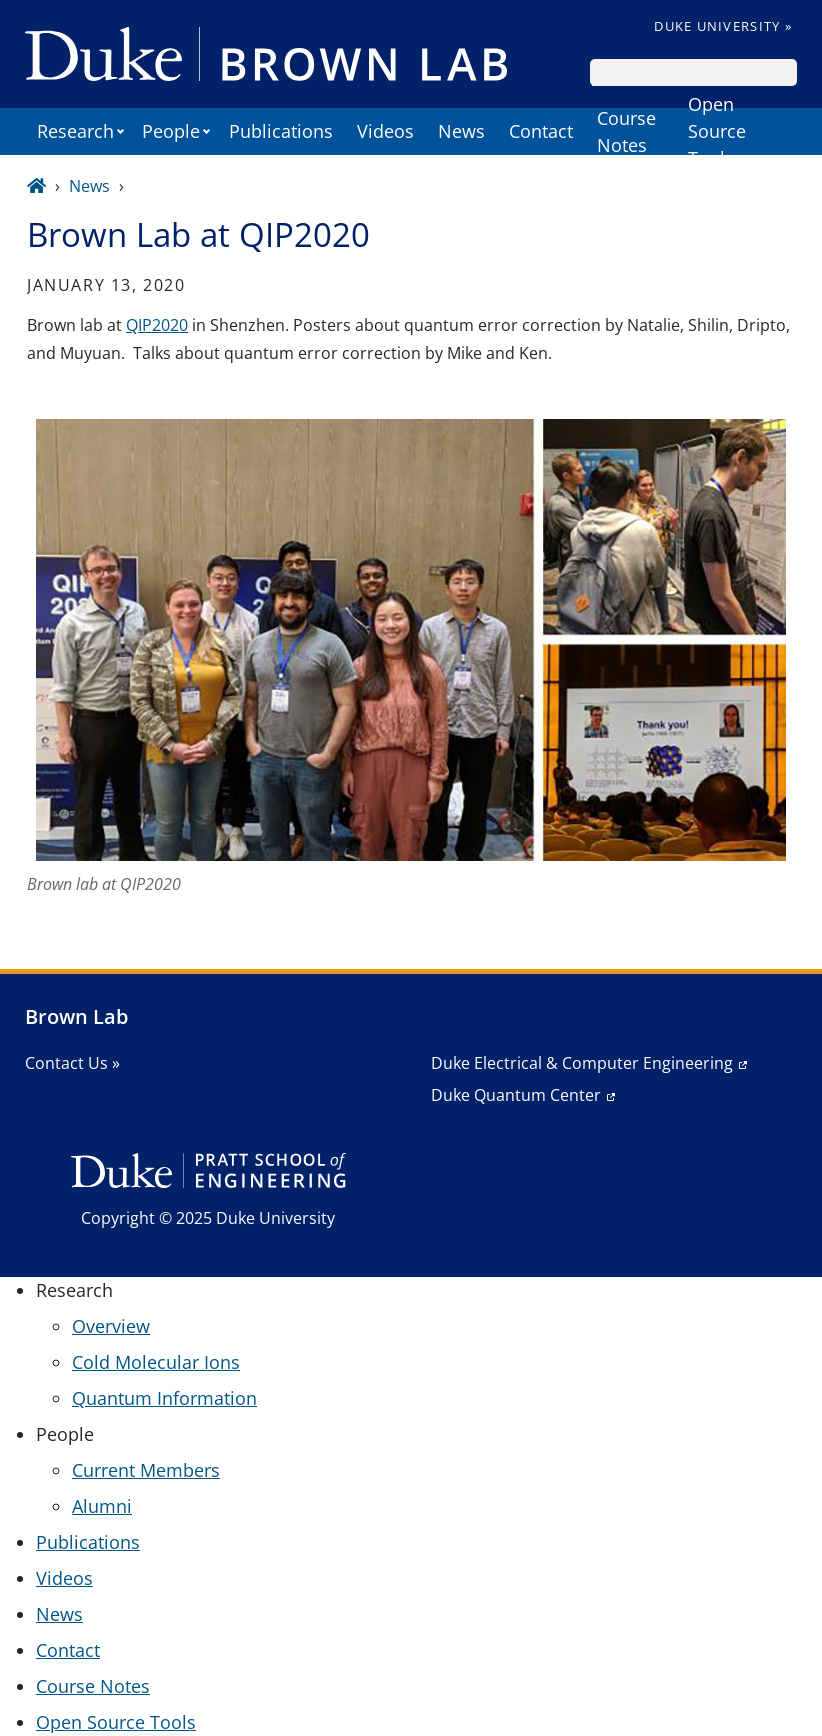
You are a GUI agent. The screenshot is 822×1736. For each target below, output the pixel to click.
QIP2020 (157, 325)
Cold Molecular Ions (156, 1362)
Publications (281, 131)
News (461, 131)
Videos (385, 131)
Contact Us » (72, 1063)
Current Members (146, 1470)
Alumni (102, 1506)
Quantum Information (164, 1398)
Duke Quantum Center (516, 1095)
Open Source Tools (717, 131)
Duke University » (723, 26)
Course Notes (626, 131)
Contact (541, 131)
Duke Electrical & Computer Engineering (582, 1063)
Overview (111, 1326)
